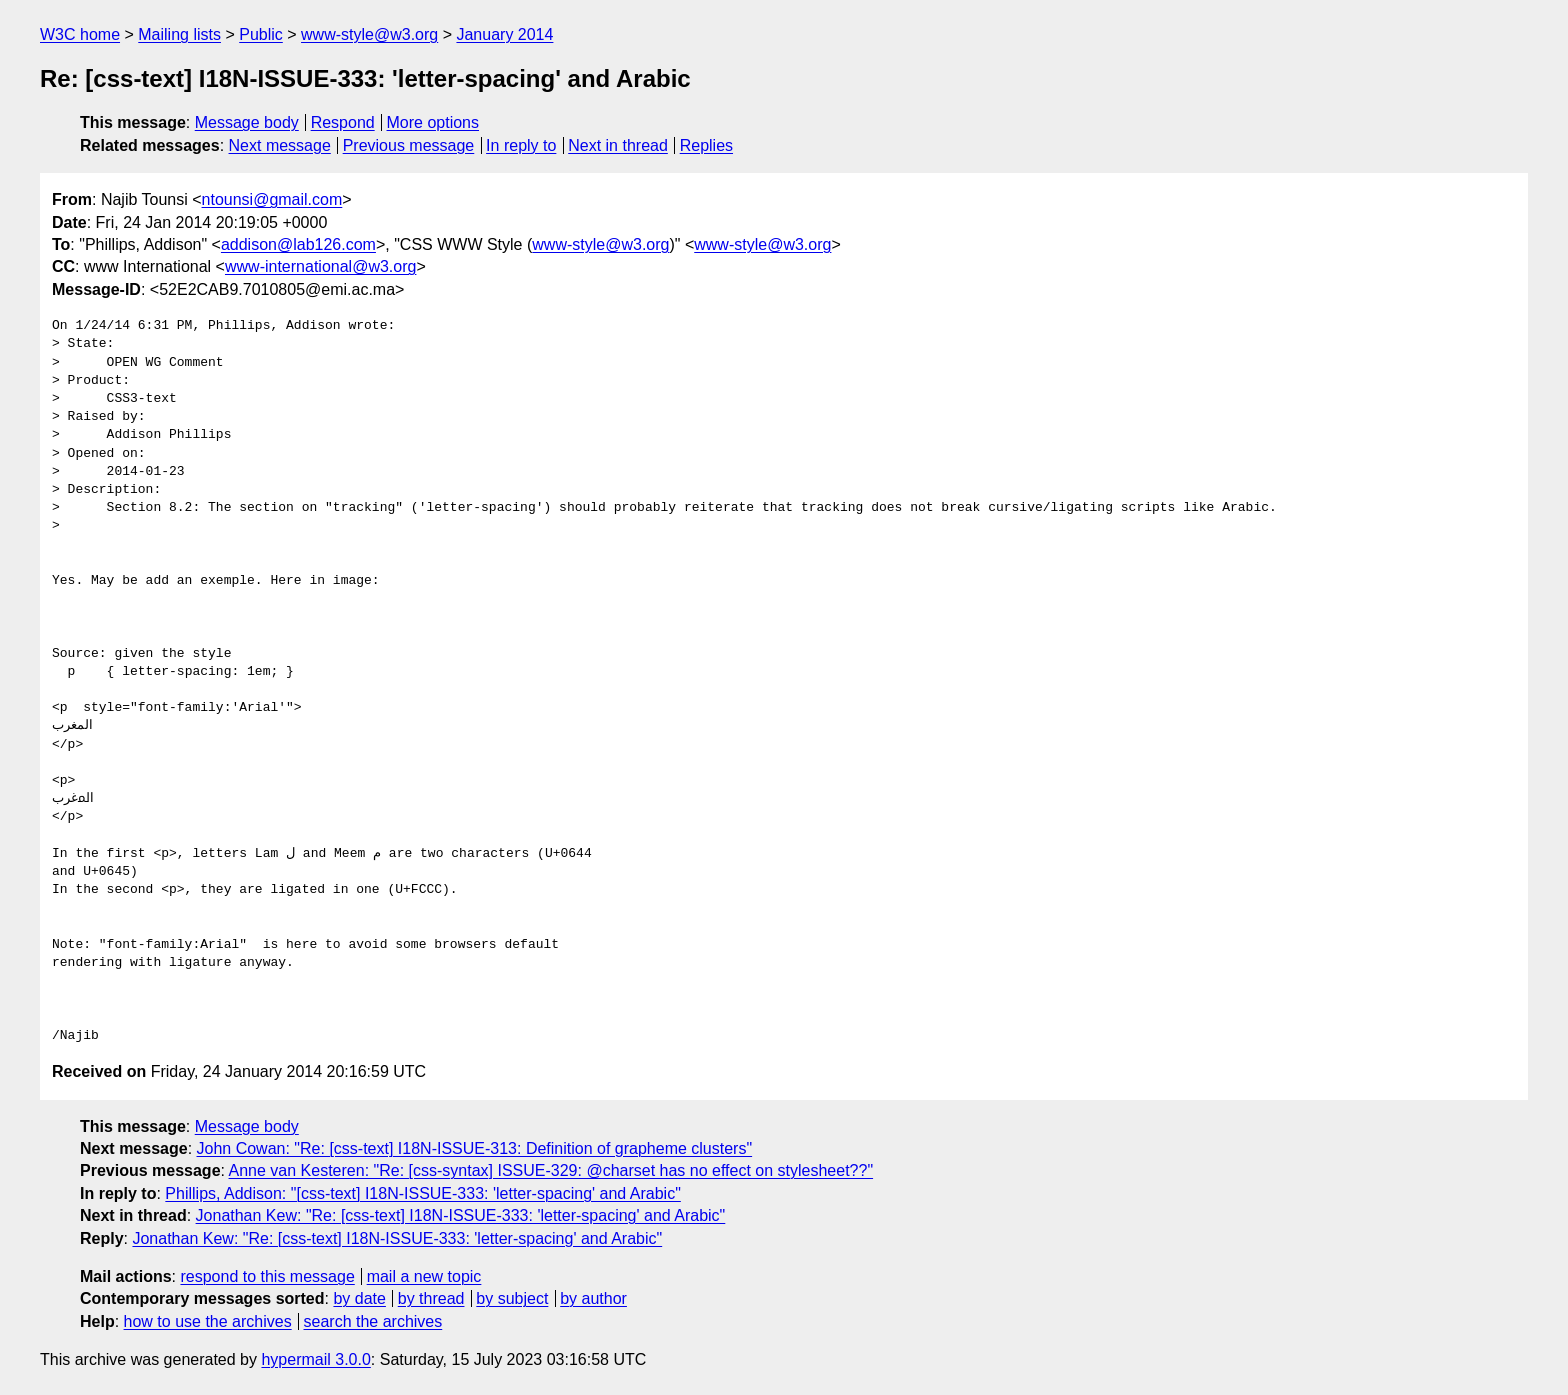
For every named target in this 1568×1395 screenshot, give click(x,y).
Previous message (409, 145)
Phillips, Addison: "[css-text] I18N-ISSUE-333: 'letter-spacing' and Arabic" (422, 1193)
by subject (512, 1298)
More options (433, 122)
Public (261, 34)
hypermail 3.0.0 (315, 1359)
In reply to (521, 145)
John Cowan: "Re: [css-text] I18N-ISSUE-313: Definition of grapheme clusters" (475, 1148)
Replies (706, 145)
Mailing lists (179, 34)
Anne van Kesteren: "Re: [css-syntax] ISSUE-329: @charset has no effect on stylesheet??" (551, 1170)
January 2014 (504, 34)
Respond (343, 122)
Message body (247, 122)
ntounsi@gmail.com (272, 199)
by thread (431, 1298)
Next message (280, 145)
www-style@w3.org (369, 34)
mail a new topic (424, 1276)
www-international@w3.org (320, 266)
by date (359, 1298)
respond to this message (267, 1276)
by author (593, 1298)
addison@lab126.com (298, 244)
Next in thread (618, 145)
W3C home (80, 34)
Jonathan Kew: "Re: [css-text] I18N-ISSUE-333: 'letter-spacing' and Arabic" (461, 1215)
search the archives (373, 1321)
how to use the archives (208, 1321)
